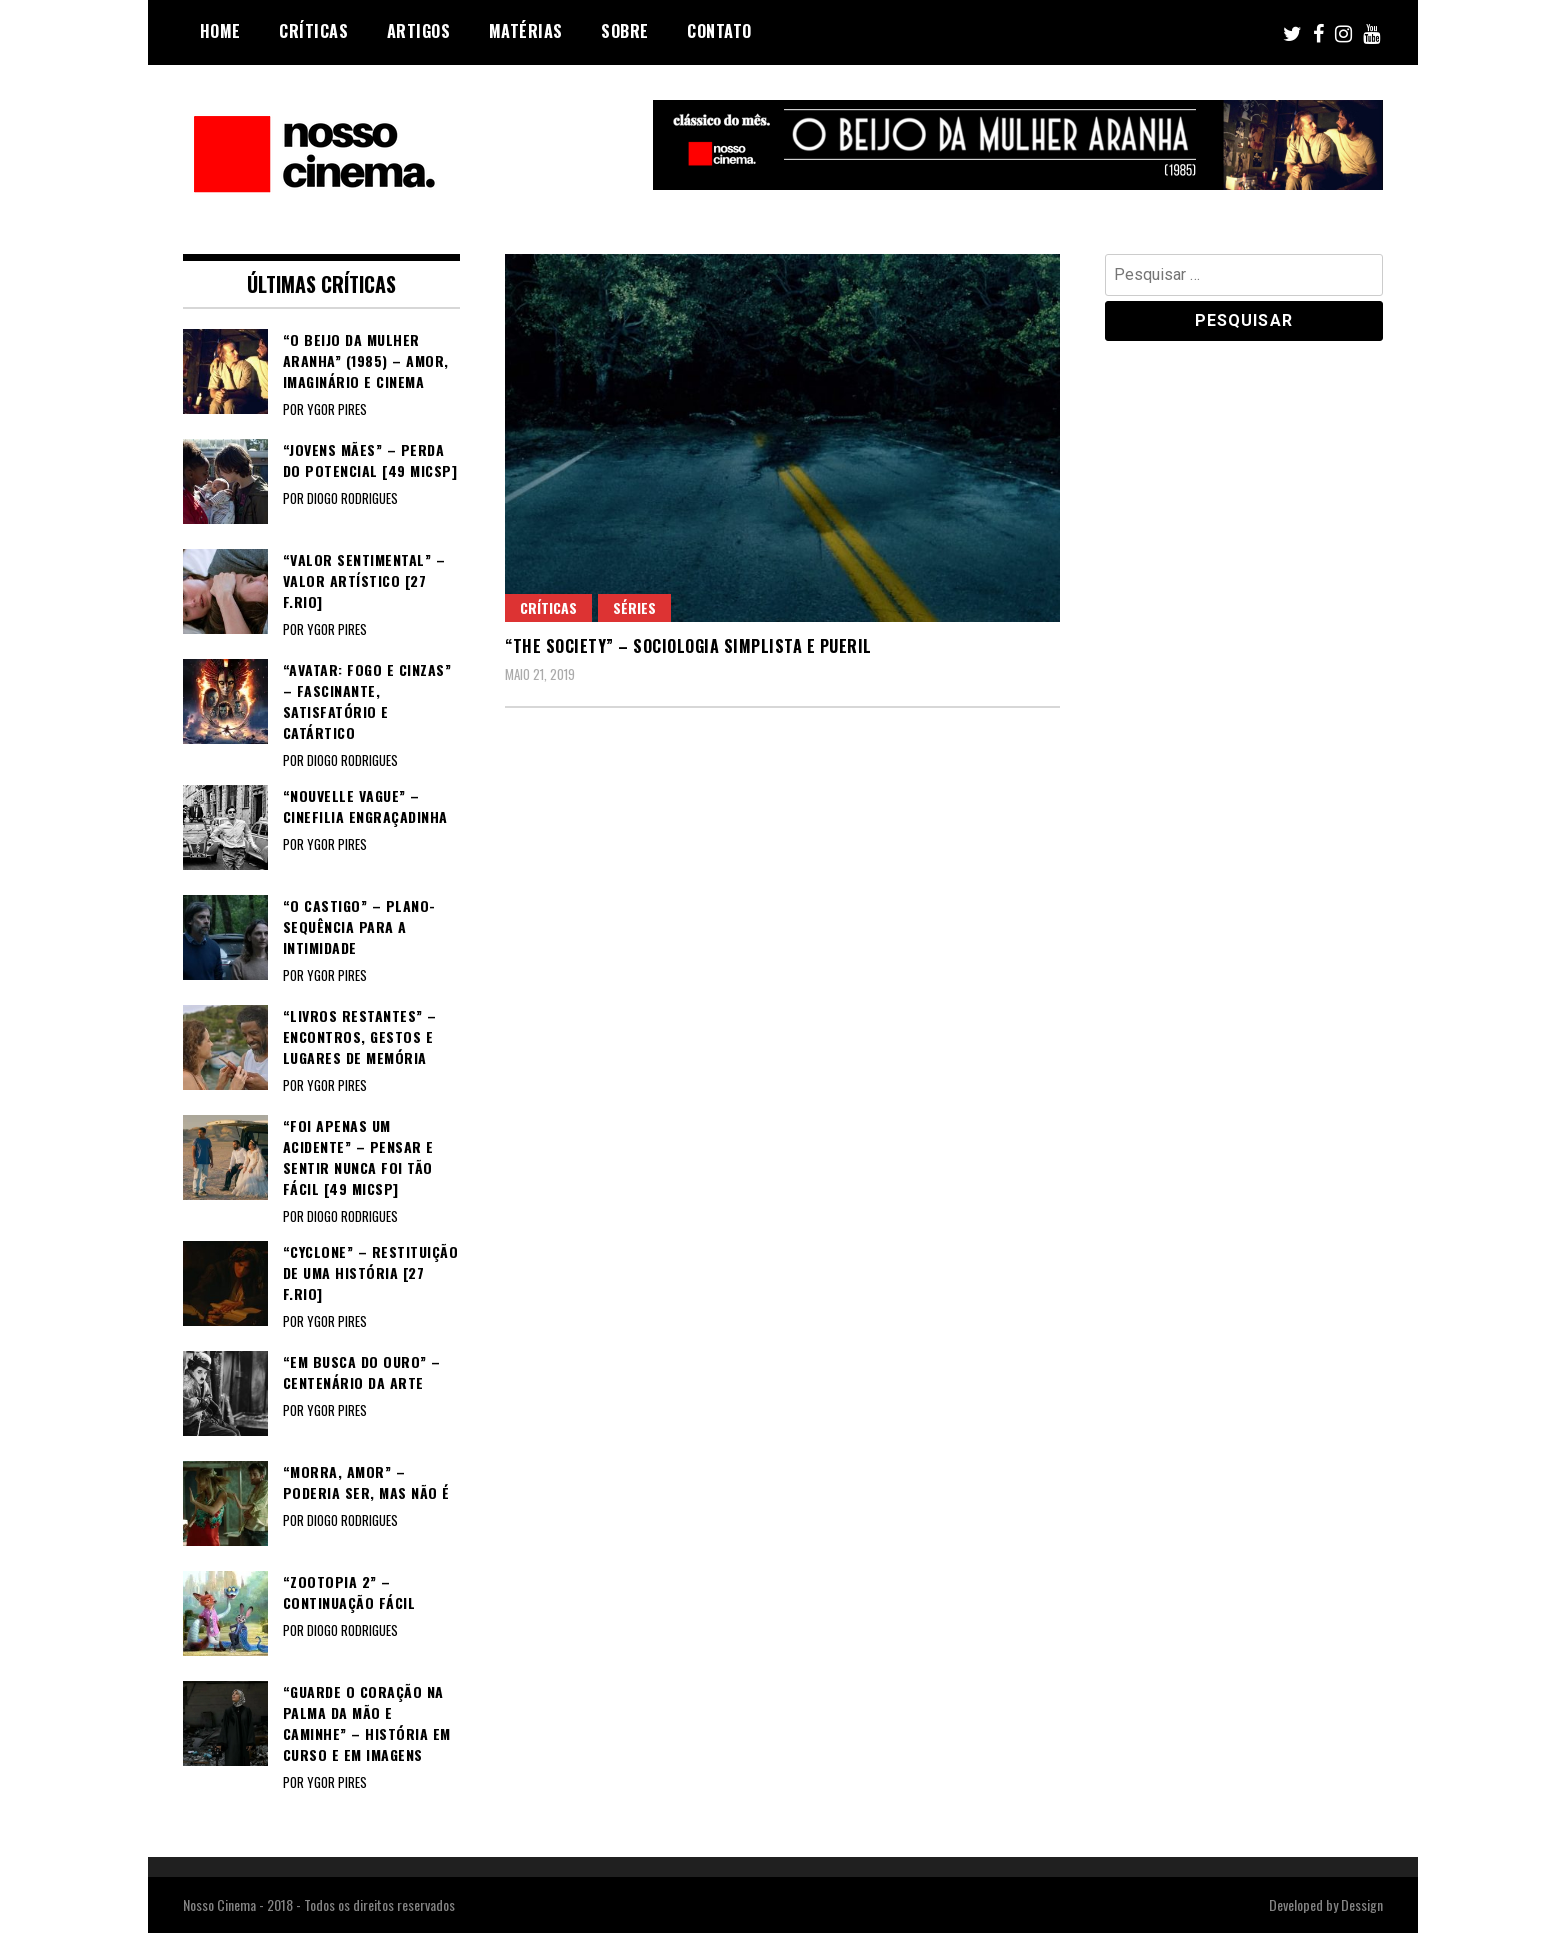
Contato (719, 31)
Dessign (1362, 1904)
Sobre (625, 31)
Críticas (313, 31)
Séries (634, 607)
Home (220, 31)
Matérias (526, 31)
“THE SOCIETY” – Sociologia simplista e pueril (688, 646)
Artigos (419, 31)
